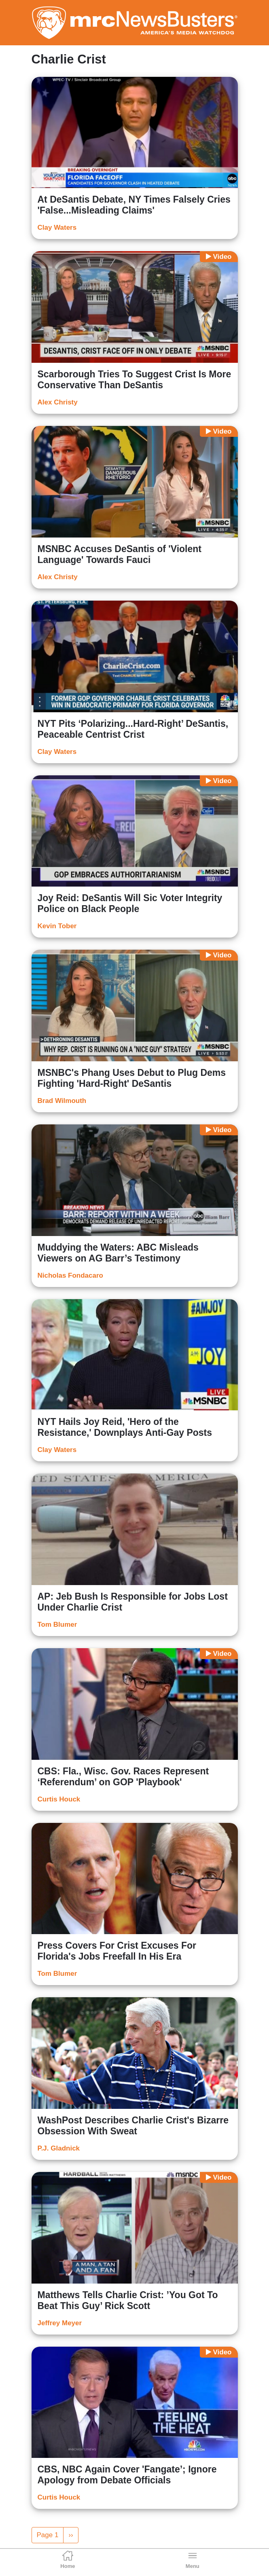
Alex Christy (58, 402)
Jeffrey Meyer (60, 2323)
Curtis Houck (59, 1799)
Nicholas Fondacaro (70, 1275)
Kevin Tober (57, 926)
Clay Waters (57, 227)
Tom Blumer (57, 1624)
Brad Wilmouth (62, 1101)
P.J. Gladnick (59, 2148)
